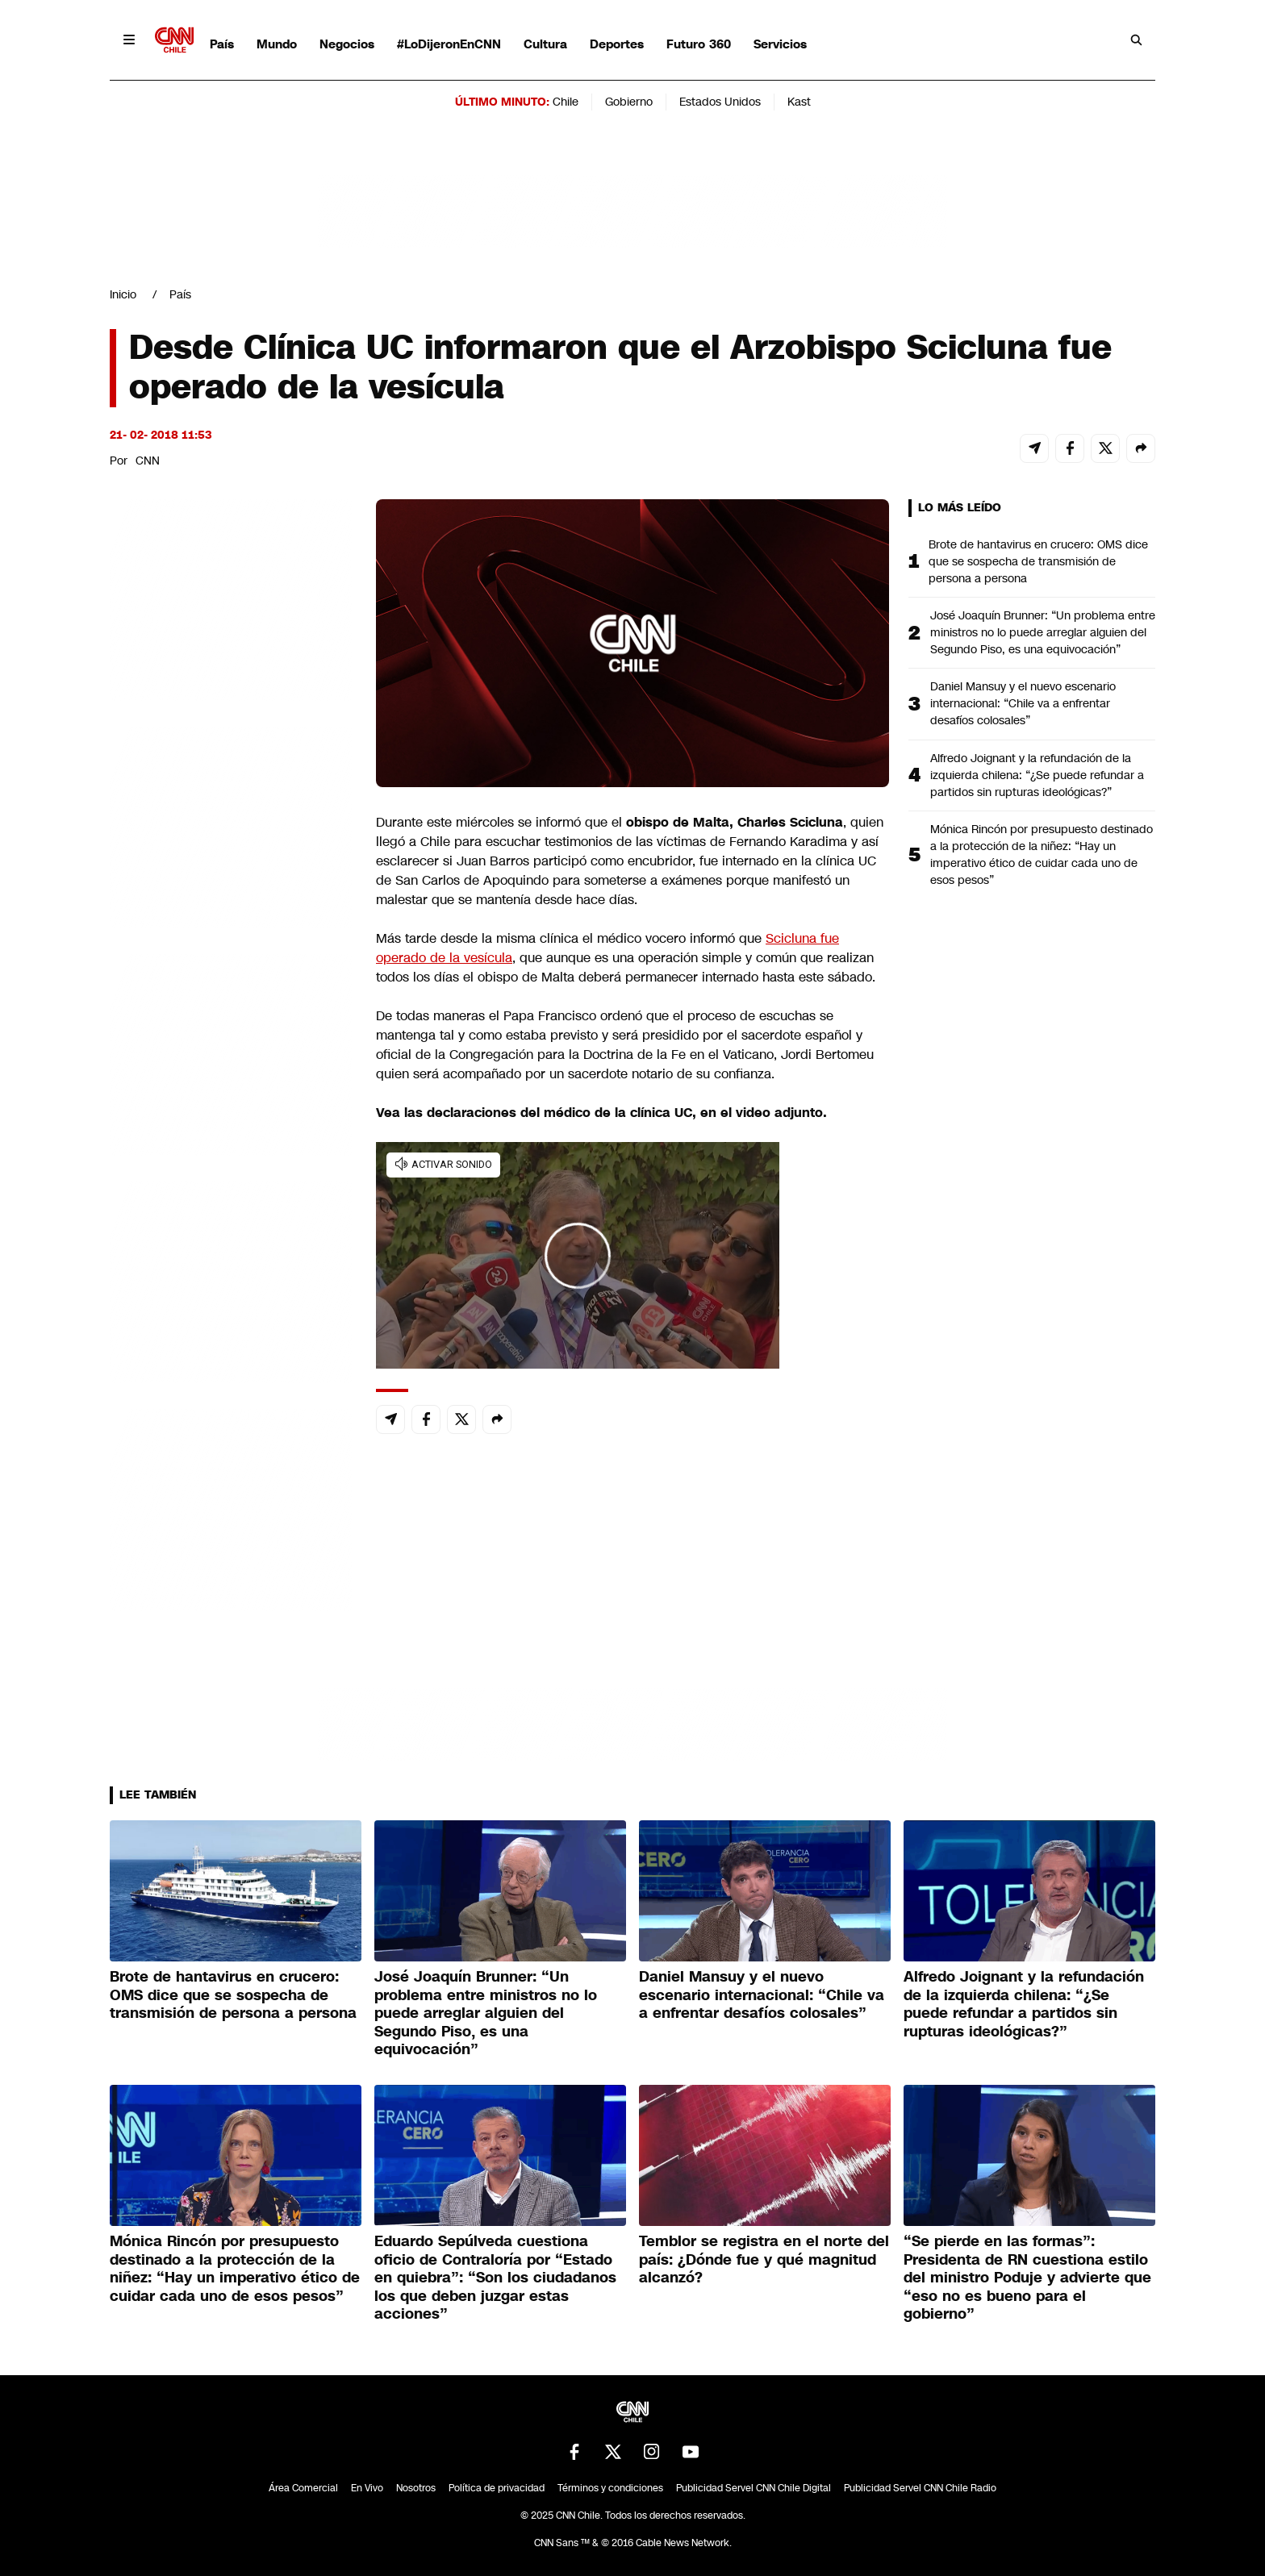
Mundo (277, 43)
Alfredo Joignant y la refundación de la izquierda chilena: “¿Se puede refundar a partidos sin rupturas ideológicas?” (1037, 775)
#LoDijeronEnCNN (449, 43)
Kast (799, 102)
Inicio (123, 294)
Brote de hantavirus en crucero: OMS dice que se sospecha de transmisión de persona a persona (1038, 561)
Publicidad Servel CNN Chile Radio (920, 2488)
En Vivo (367, 2488)
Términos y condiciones (610, 2488)
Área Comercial (303, 2488)
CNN (148, 460)
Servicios (780, 43)
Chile (565, 102)
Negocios (346, 43)
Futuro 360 (698, 43)
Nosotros (416, 2488)
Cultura (545, 43)
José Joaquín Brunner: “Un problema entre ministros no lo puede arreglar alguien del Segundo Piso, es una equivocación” (1042, 632)
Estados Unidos (720, 102)
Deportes (617, 43)
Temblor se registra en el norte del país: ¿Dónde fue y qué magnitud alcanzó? (764, 2259)
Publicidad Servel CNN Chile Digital (753, 2488)
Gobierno (629, 102)
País (222, 43)
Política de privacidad (497, 2488)
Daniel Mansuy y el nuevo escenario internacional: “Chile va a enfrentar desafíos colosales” (1023, 703)
